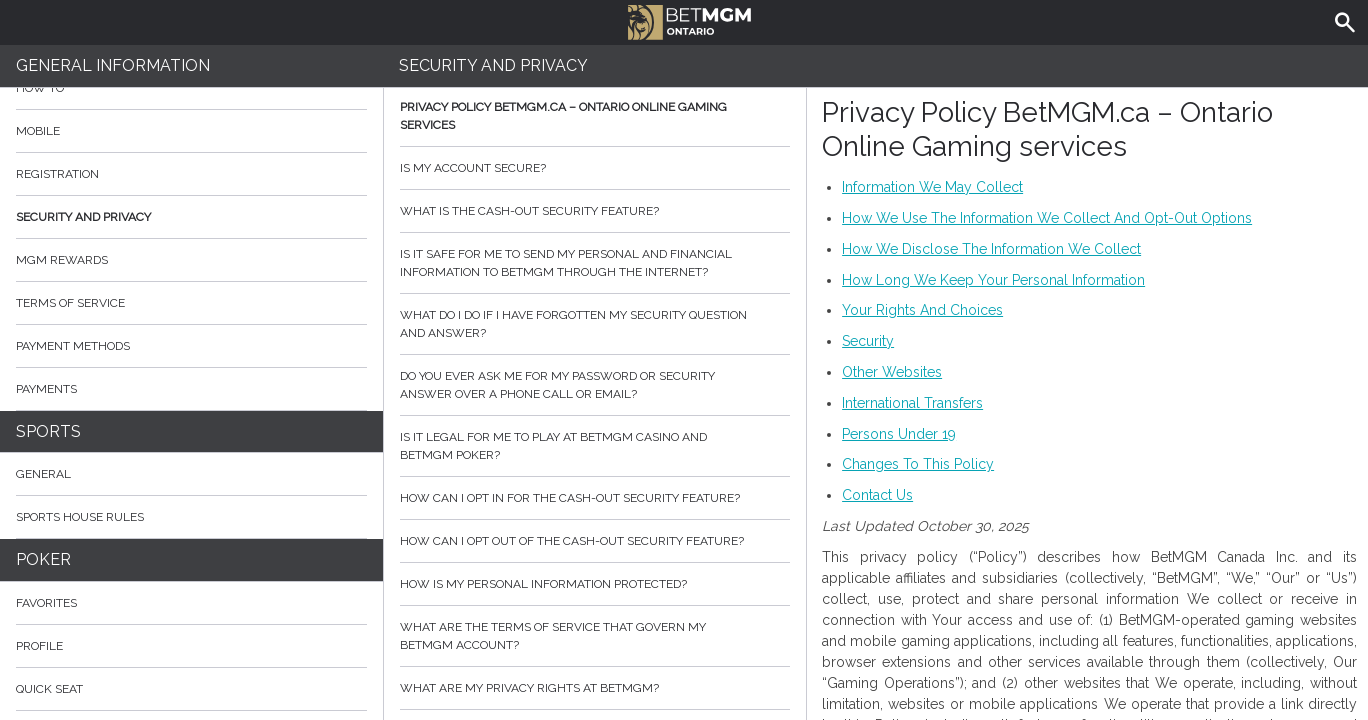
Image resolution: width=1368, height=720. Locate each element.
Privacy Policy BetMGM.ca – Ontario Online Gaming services (595, 116)
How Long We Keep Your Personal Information (993, 280)
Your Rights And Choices (922, 310)
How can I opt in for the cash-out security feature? (595, 498)
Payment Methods (191, 346)
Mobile (38, 131)
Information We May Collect (932, 187)
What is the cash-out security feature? (595, 211)
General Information (113, 65)
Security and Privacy (83, 217)
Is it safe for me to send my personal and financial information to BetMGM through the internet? (595, 263)
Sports (48, 431)
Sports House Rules (80, 517)
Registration (57, 174)
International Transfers (912, 403)
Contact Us (877, 495)
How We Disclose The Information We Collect (991, 249)
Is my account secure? (595, 168)
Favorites (46, 603)
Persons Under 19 (899, 434)
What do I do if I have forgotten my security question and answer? (595, 324)
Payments (191, 389)
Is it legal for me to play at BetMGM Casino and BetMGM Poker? (595, 446)
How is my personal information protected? (595, 584)
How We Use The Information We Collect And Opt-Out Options (1047, 218)
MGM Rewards (62, 260)
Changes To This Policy (918, 464)
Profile (39, 646)
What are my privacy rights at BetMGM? (595, 688)
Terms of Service (191, 303)
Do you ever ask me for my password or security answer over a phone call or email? (595, 385)
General (43, 474)
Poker (43, 559)
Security (868, 341)
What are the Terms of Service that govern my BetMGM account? (595, 636)
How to (191, 88)
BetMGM (689, 20)
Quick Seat (49, 689)
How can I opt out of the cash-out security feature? (595, 541)
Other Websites (892, 372)
